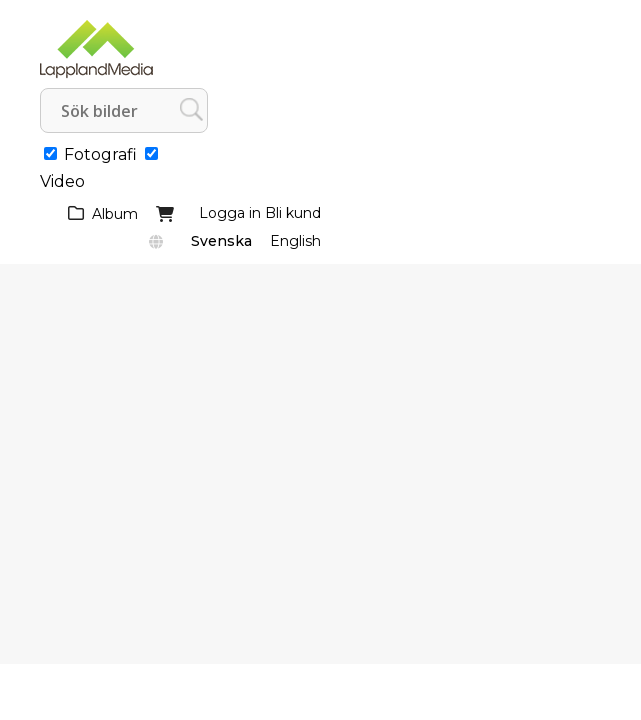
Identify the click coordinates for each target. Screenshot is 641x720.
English (295, 241)
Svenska (221, 241)
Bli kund (293, 213)
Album (115, 214)
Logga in (230, 213)
